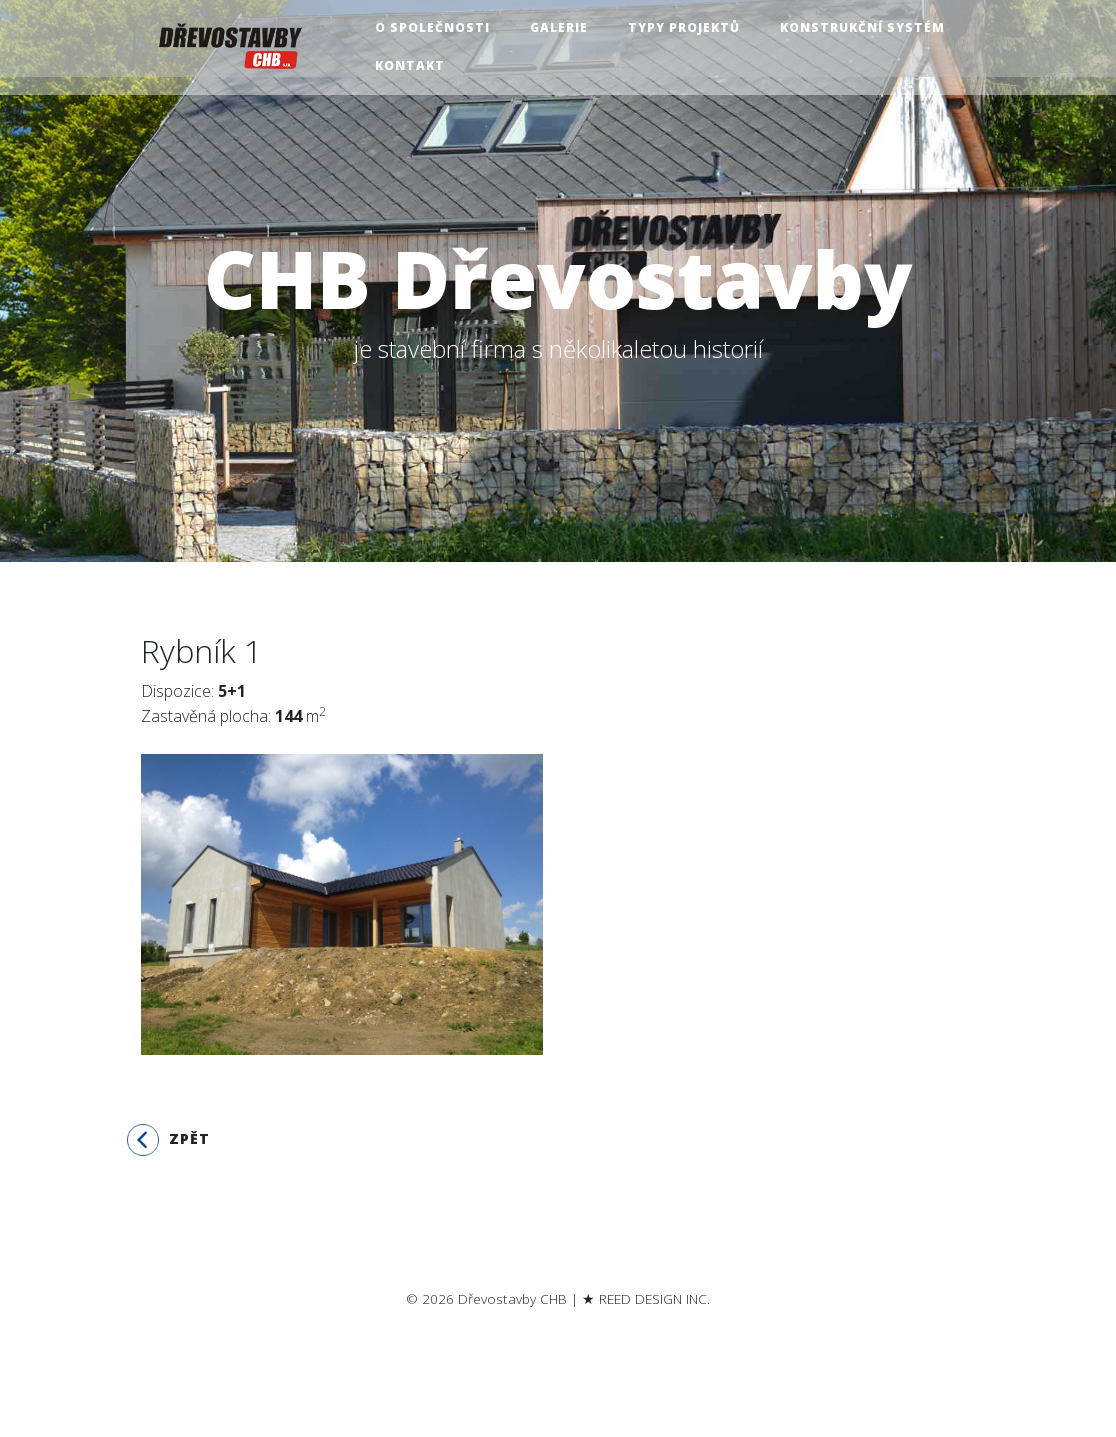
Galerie (566, 28)
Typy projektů (691, 28)
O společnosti (439, 28)
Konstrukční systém (869, 28)
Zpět (168, 1140)
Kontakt (417, 66)
